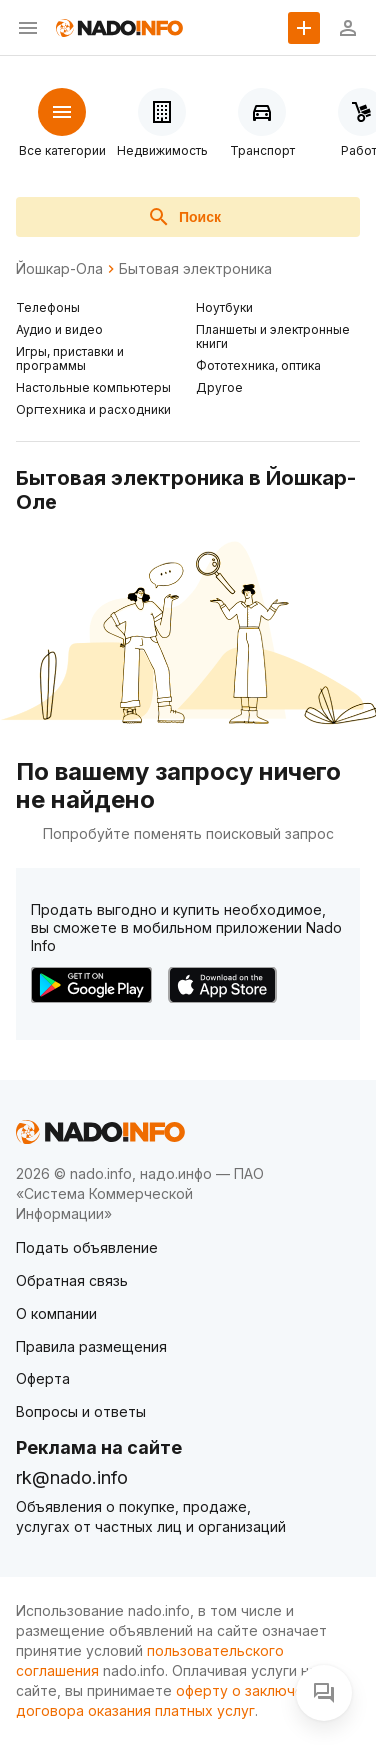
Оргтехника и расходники (93, 409)
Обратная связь (72, 1280)
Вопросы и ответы (81, 1411)
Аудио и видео (59, 329)
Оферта (43, 1378)
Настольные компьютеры (93, 387)
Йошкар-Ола (59, 269)
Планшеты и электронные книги (273, 336)
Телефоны (48, 307)
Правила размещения (91, 1346)
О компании (56, 1313)
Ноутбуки (224, 307)
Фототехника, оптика (258, 365)
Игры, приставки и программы (70, 358)
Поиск (184, 217)
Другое (219, 387)
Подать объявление (87, 1247)
